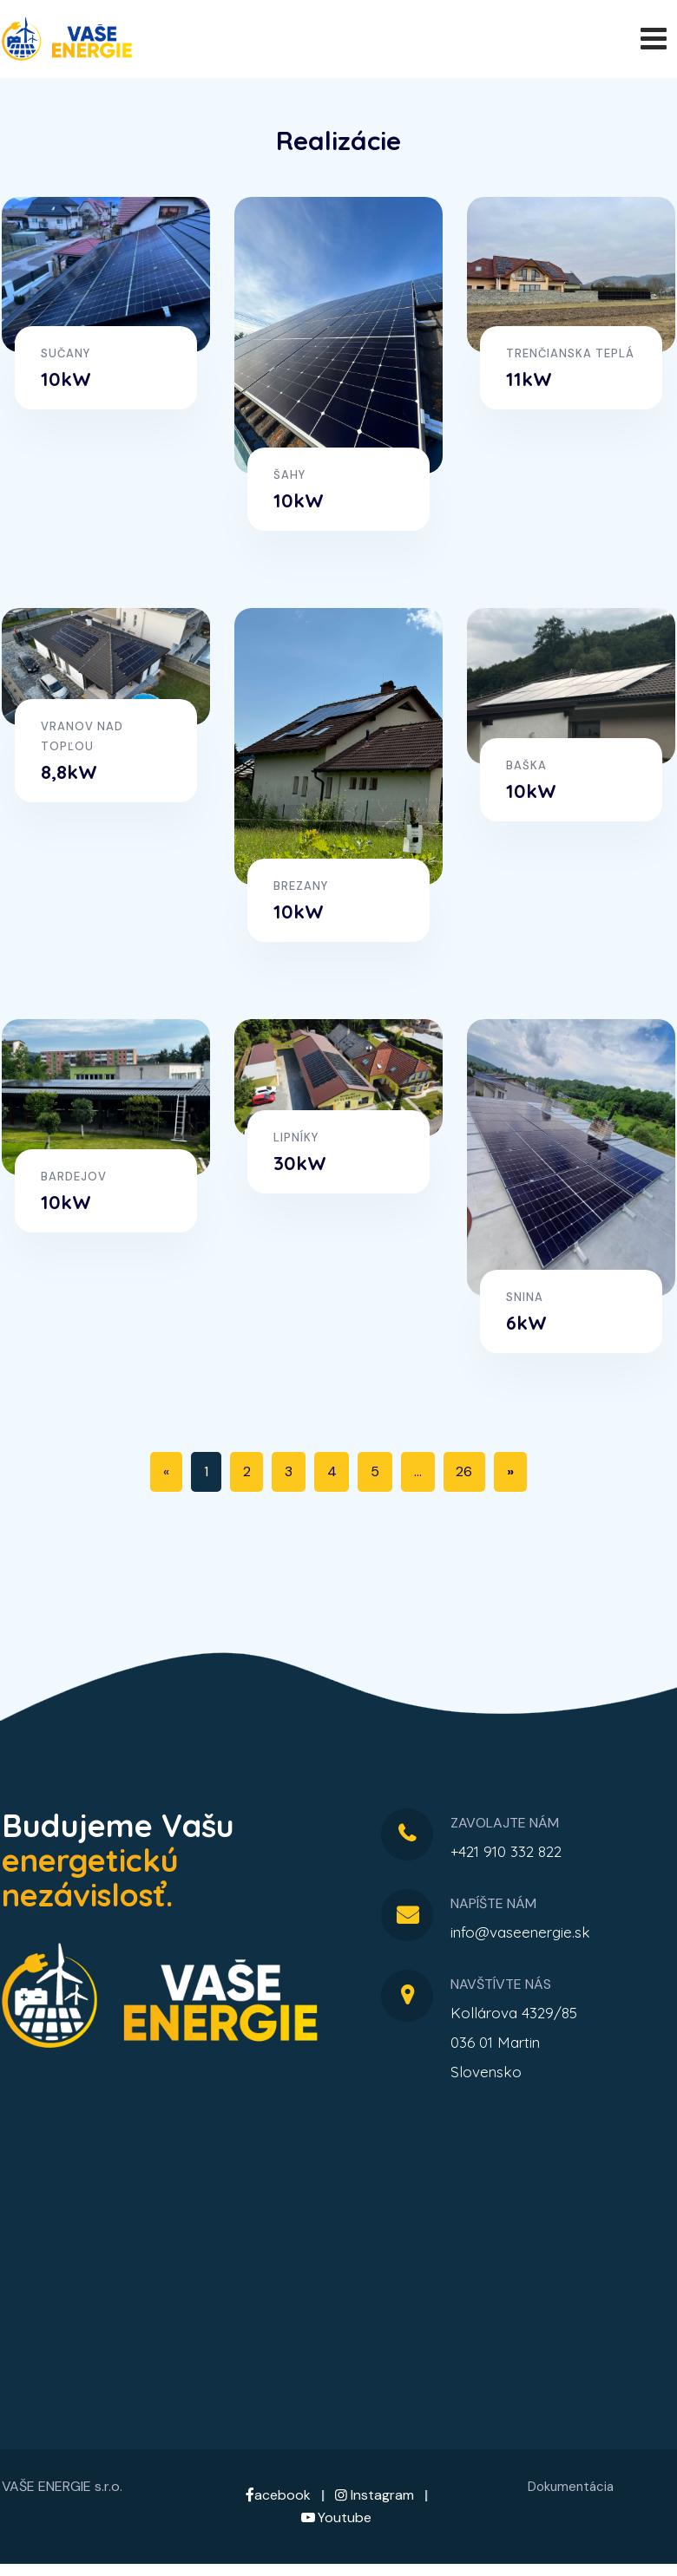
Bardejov (74, 1175)
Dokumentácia (571, 2486)
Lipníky (296, 1136)
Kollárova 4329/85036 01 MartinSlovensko (513, 2042)
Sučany (65, 353)
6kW (526, 1323)
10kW (66, 379)
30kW (299, 1162)
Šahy (289, 474)
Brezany (300, 886)
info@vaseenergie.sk (520, 1932)
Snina (524, 1297)
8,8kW (69, 771)
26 (465, 1471)
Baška (526, 764)
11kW (529, 379)
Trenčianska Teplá (570, 353)
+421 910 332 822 (506, 1851)
